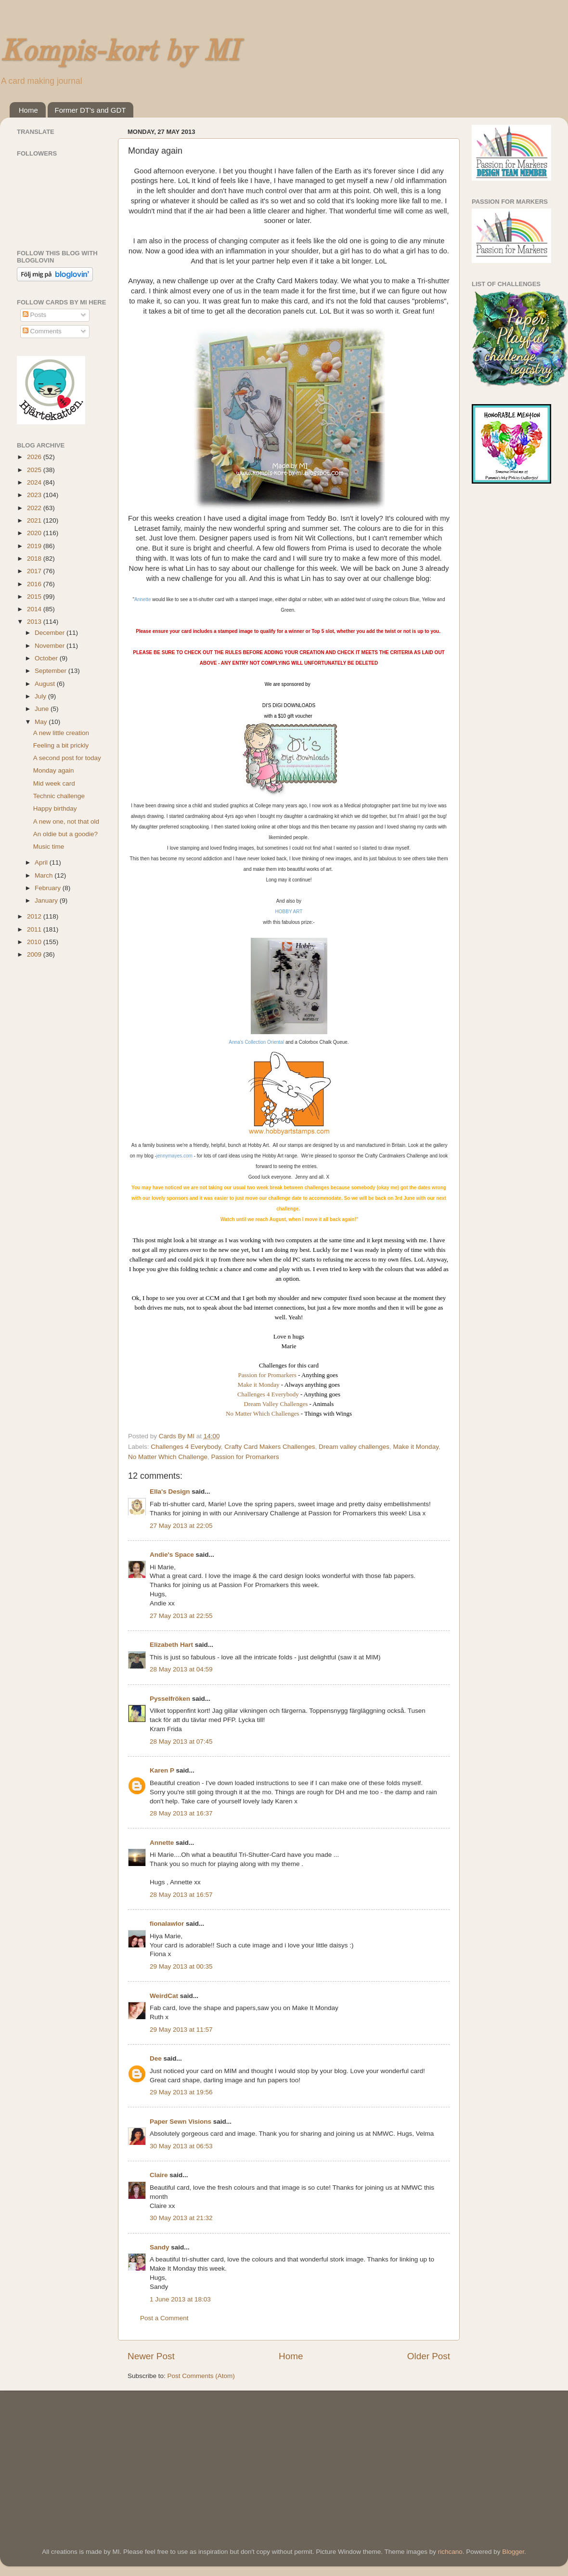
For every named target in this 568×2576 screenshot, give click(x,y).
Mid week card (54, 783)
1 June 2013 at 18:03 (180, 2299)
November (50, 645)
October (47, 658)
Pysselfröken (170, 1698)
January (47, 900)
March (44, 875)
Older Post (428, 2356)
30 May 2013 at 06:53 (181, 2146)
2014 (35, 609)
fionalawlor (167, 1923)
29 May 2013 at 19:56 (181, 2092)
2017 (35, 571)
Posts (35, 314)
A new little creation (61, 732)
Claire (159, 2175)
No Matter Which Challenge (167, 1456)
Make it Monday (259, 1384)
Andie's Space (172, 1554)
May (42, 721)
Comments (42, 331)
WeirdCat (164, 1995)
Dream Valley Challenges (276, 1403)
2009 (35, 954)
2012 (35, 916)
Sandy (159, 2247)
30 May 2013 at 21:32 (181, 2217)
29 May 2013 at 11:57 (181, 2029)
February (49, 888)
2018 (35, 558)
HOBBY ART (289, 911)
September (51, 670)
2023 (35, 495)
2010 (35, 942)
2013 (35, 621)
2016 (35, 584)
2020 (35, 533)
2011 (35, 929)
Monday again (53, 770)
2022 (35, 508)
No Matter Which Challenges (262, 1413)
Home (28, 110)
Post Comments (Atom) (201, 2375)
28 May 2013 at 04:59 (181, 1669)
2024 (35, 482)
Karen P (162, 1770)
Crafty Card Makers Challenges (269, 1446)
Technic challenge (59, 796)
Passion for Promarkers (267, 1375)
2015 (35, 596)
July (41, 696)
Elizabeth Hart (171, 1644)
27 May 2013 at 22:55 (181, 1615)
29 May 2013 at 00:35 (181, 1966)
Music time (49, 846)
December (50, 632)
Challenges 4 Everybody (268, 1394)
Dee (156, 2058)
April (42, 862)
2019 (35, 546)
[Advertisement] (89, 2455)
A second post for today (67, 758)
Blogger (513, 2551)
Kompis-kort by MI (119, 52)
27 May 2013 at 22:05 (181, 1525)
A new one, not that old (66, 821)
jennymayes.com (174, 1155)
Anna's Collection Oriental (256, 1042)
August (46, 683)
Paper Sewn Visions (180, 2121)
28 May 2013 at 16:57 (181, 1894)
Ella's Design (170, 1491)
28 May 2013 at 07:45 (181, 1741)
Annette (142, 599)
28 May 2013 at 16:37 (181, 1813)
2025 (35, 469)
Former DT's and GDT (90, 110)
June (43, 708)
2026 (35, 456)
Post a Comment (164, 2318)
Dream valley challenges (354, 1446)
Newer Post (151, 2356)
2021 (35, 520)
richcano (450, 2551)
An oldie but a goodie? (65, 834)
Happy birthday (55, 808)
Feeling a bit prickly (61, 745)
